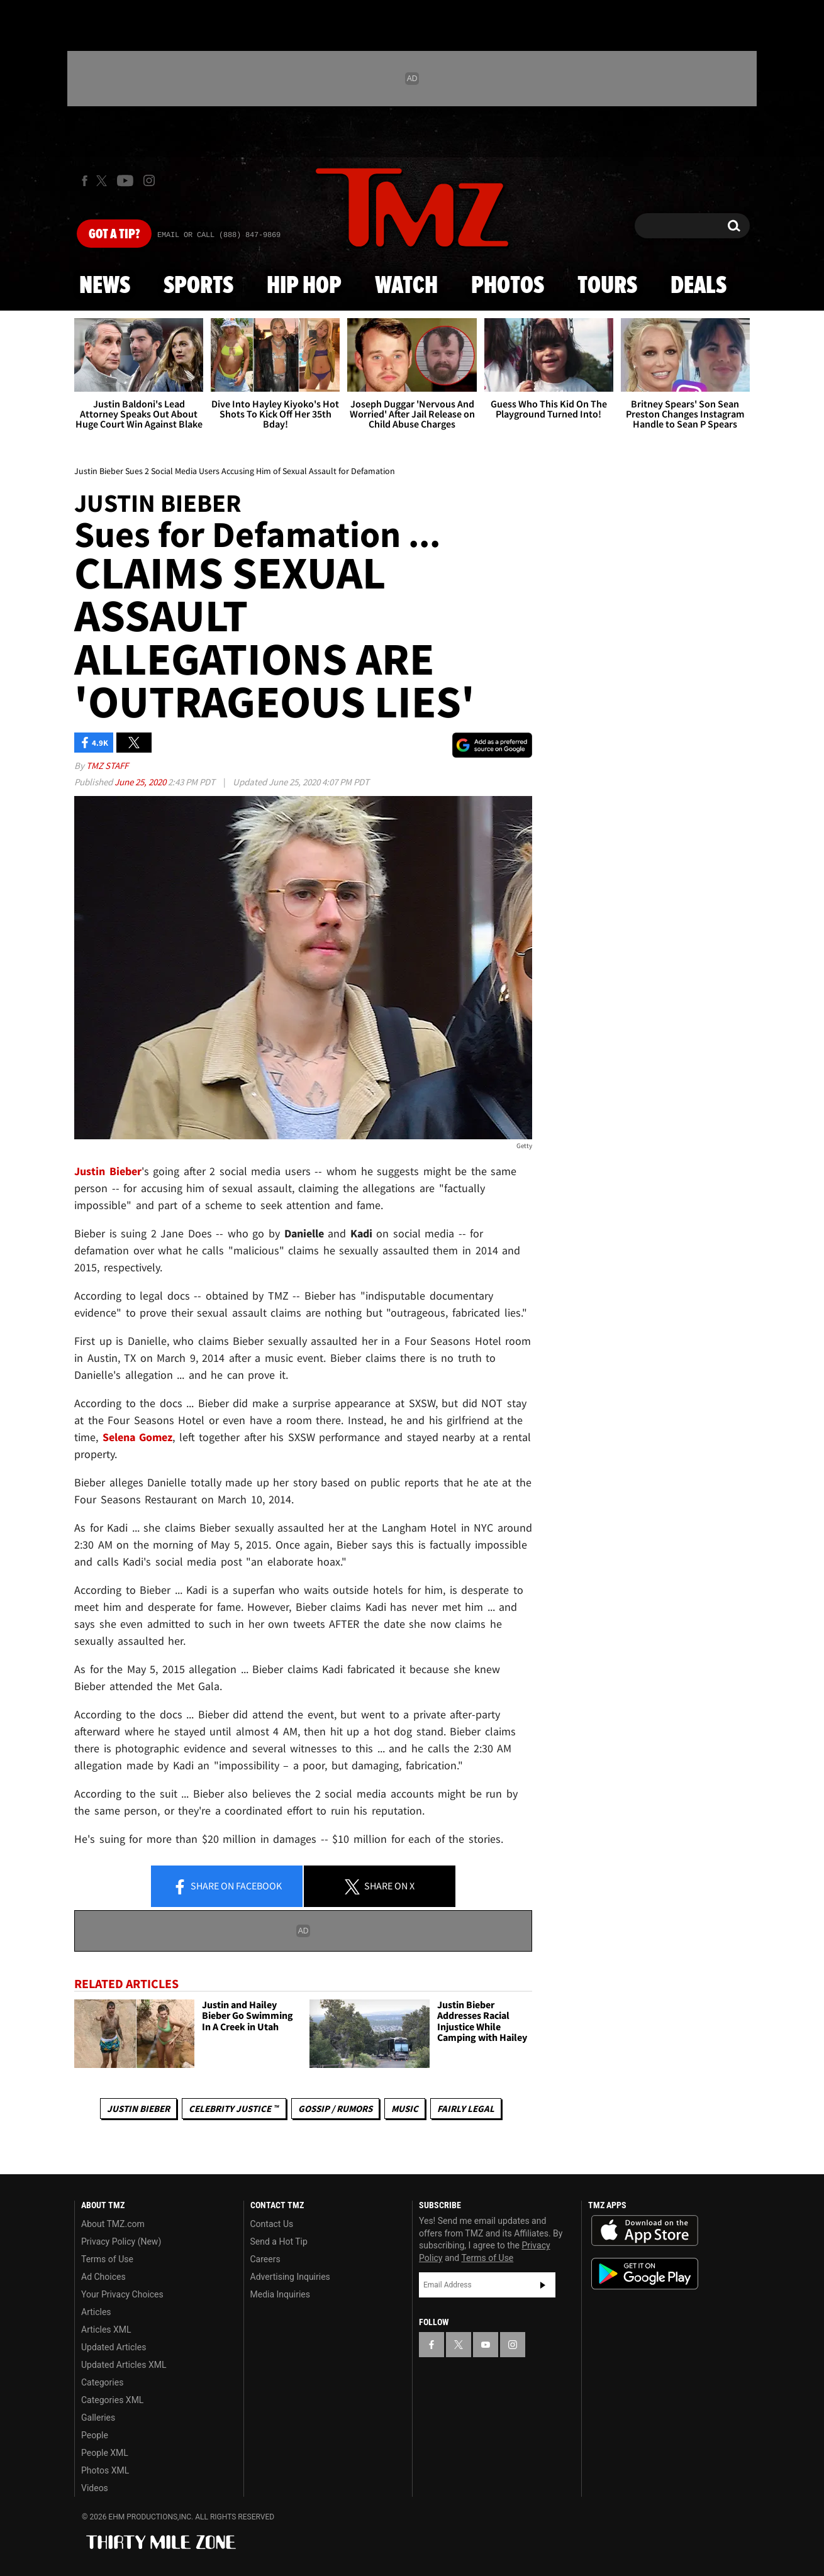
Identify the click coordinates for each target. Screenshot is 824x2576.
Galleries (98, 2418)
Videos (94, 2488)
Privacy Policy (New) (121, 2241)
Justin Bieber (138, 2108)
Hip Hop (304, 286)
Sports (198, 286)
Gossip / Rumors (335, 2108)
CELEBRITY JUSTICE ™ (234, 2108)
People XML (104, 2453)
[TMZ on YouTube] (485, 2344)
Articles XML (106, 2329)
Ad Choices (103, 2277)
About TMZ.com (113, 2224)
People (94, 2435)
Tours (607, 286)
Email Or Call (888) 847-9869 (219, 235)
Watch (406, 286)
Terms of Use (107, 2259)
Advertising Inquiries (290, 2277)
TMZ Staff (107, 765)
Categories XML (112, 2400)
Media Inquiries (280, 2294)
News (104, 286)
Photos (507, 286)
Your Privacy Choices (122, 2294)
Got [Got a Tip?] (114, 234)
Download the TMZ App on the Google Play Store (644, 2274)
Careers (265, 2259)
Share (227, 1886)
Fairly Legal (465, 2108)
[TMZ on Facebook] (84, 181)
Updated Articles (113, 2347)
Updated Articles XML (123, 2365)
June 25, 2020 (141, 782)
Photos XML (105, 2470)
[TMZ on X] (103, 181)
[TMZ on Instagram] (149, 180)
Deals (699, 286)
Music (404, 2108)
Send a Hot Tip (279, 2241)
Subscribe (542, 2284)
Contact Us (272, 2224)
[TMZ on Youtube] (125, 180)
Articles (96, 2312)
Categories (102, 2382)
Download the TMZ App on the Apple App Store (644, 2231)
